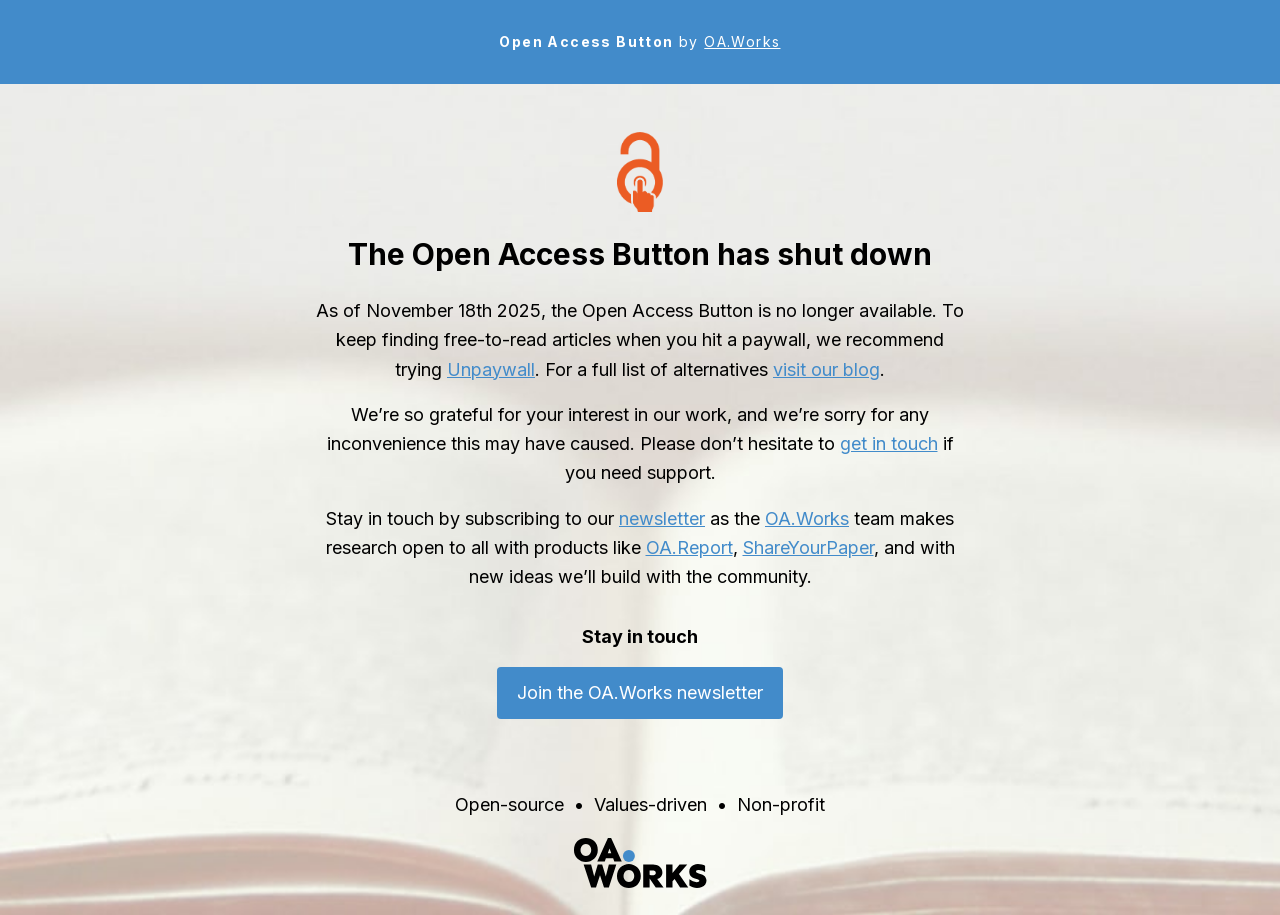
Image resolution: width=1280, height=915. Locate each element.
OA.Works (742, 41)
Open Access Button (586, 41)
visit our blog (826, 369)
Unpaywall (491, 369)
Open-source (509, 804)
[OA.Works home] (640, 863)
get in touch (889, 443)
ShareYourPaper (808, 547)
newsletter (662, 518)
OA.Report (689, 547)
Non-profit (781, 804)
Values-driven (650, 804)
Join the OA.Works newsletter (640, 692)
